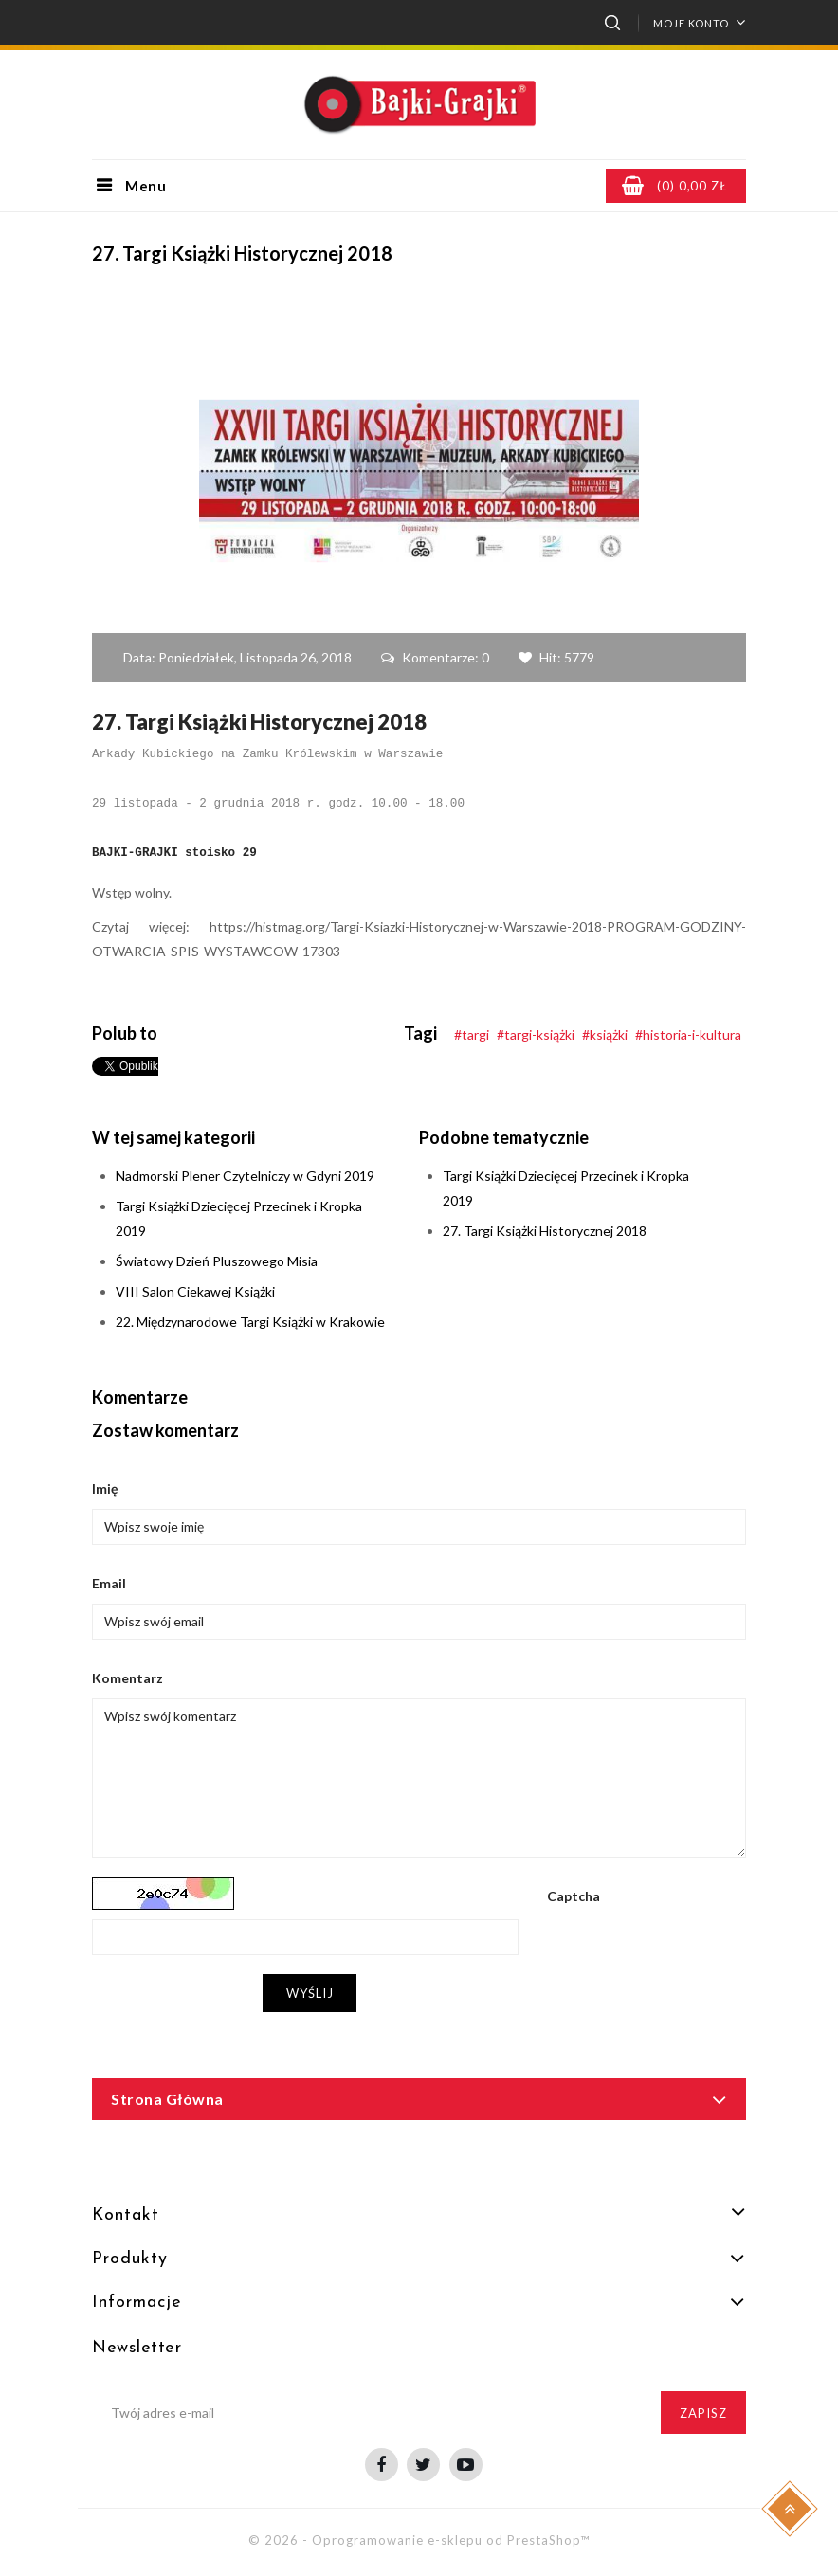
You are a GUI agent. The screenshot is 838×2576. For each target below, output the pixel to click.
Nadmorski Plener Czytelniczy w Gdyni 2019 (245, 1176)
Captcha (573, 1896)
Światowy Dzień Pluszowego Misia (217, 1261)
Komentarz (127, 1678)
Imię (105, 1488)
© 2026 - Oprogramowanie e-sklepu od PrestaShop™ (419, 2540)
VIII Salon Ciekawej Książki (195, 1291)
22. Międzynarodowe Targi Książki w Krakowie (250, 1322)
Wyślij (309, 1993)
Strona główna (167, 2099)
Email (109, 1583)
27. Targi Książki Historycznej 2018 (545, 1231)
